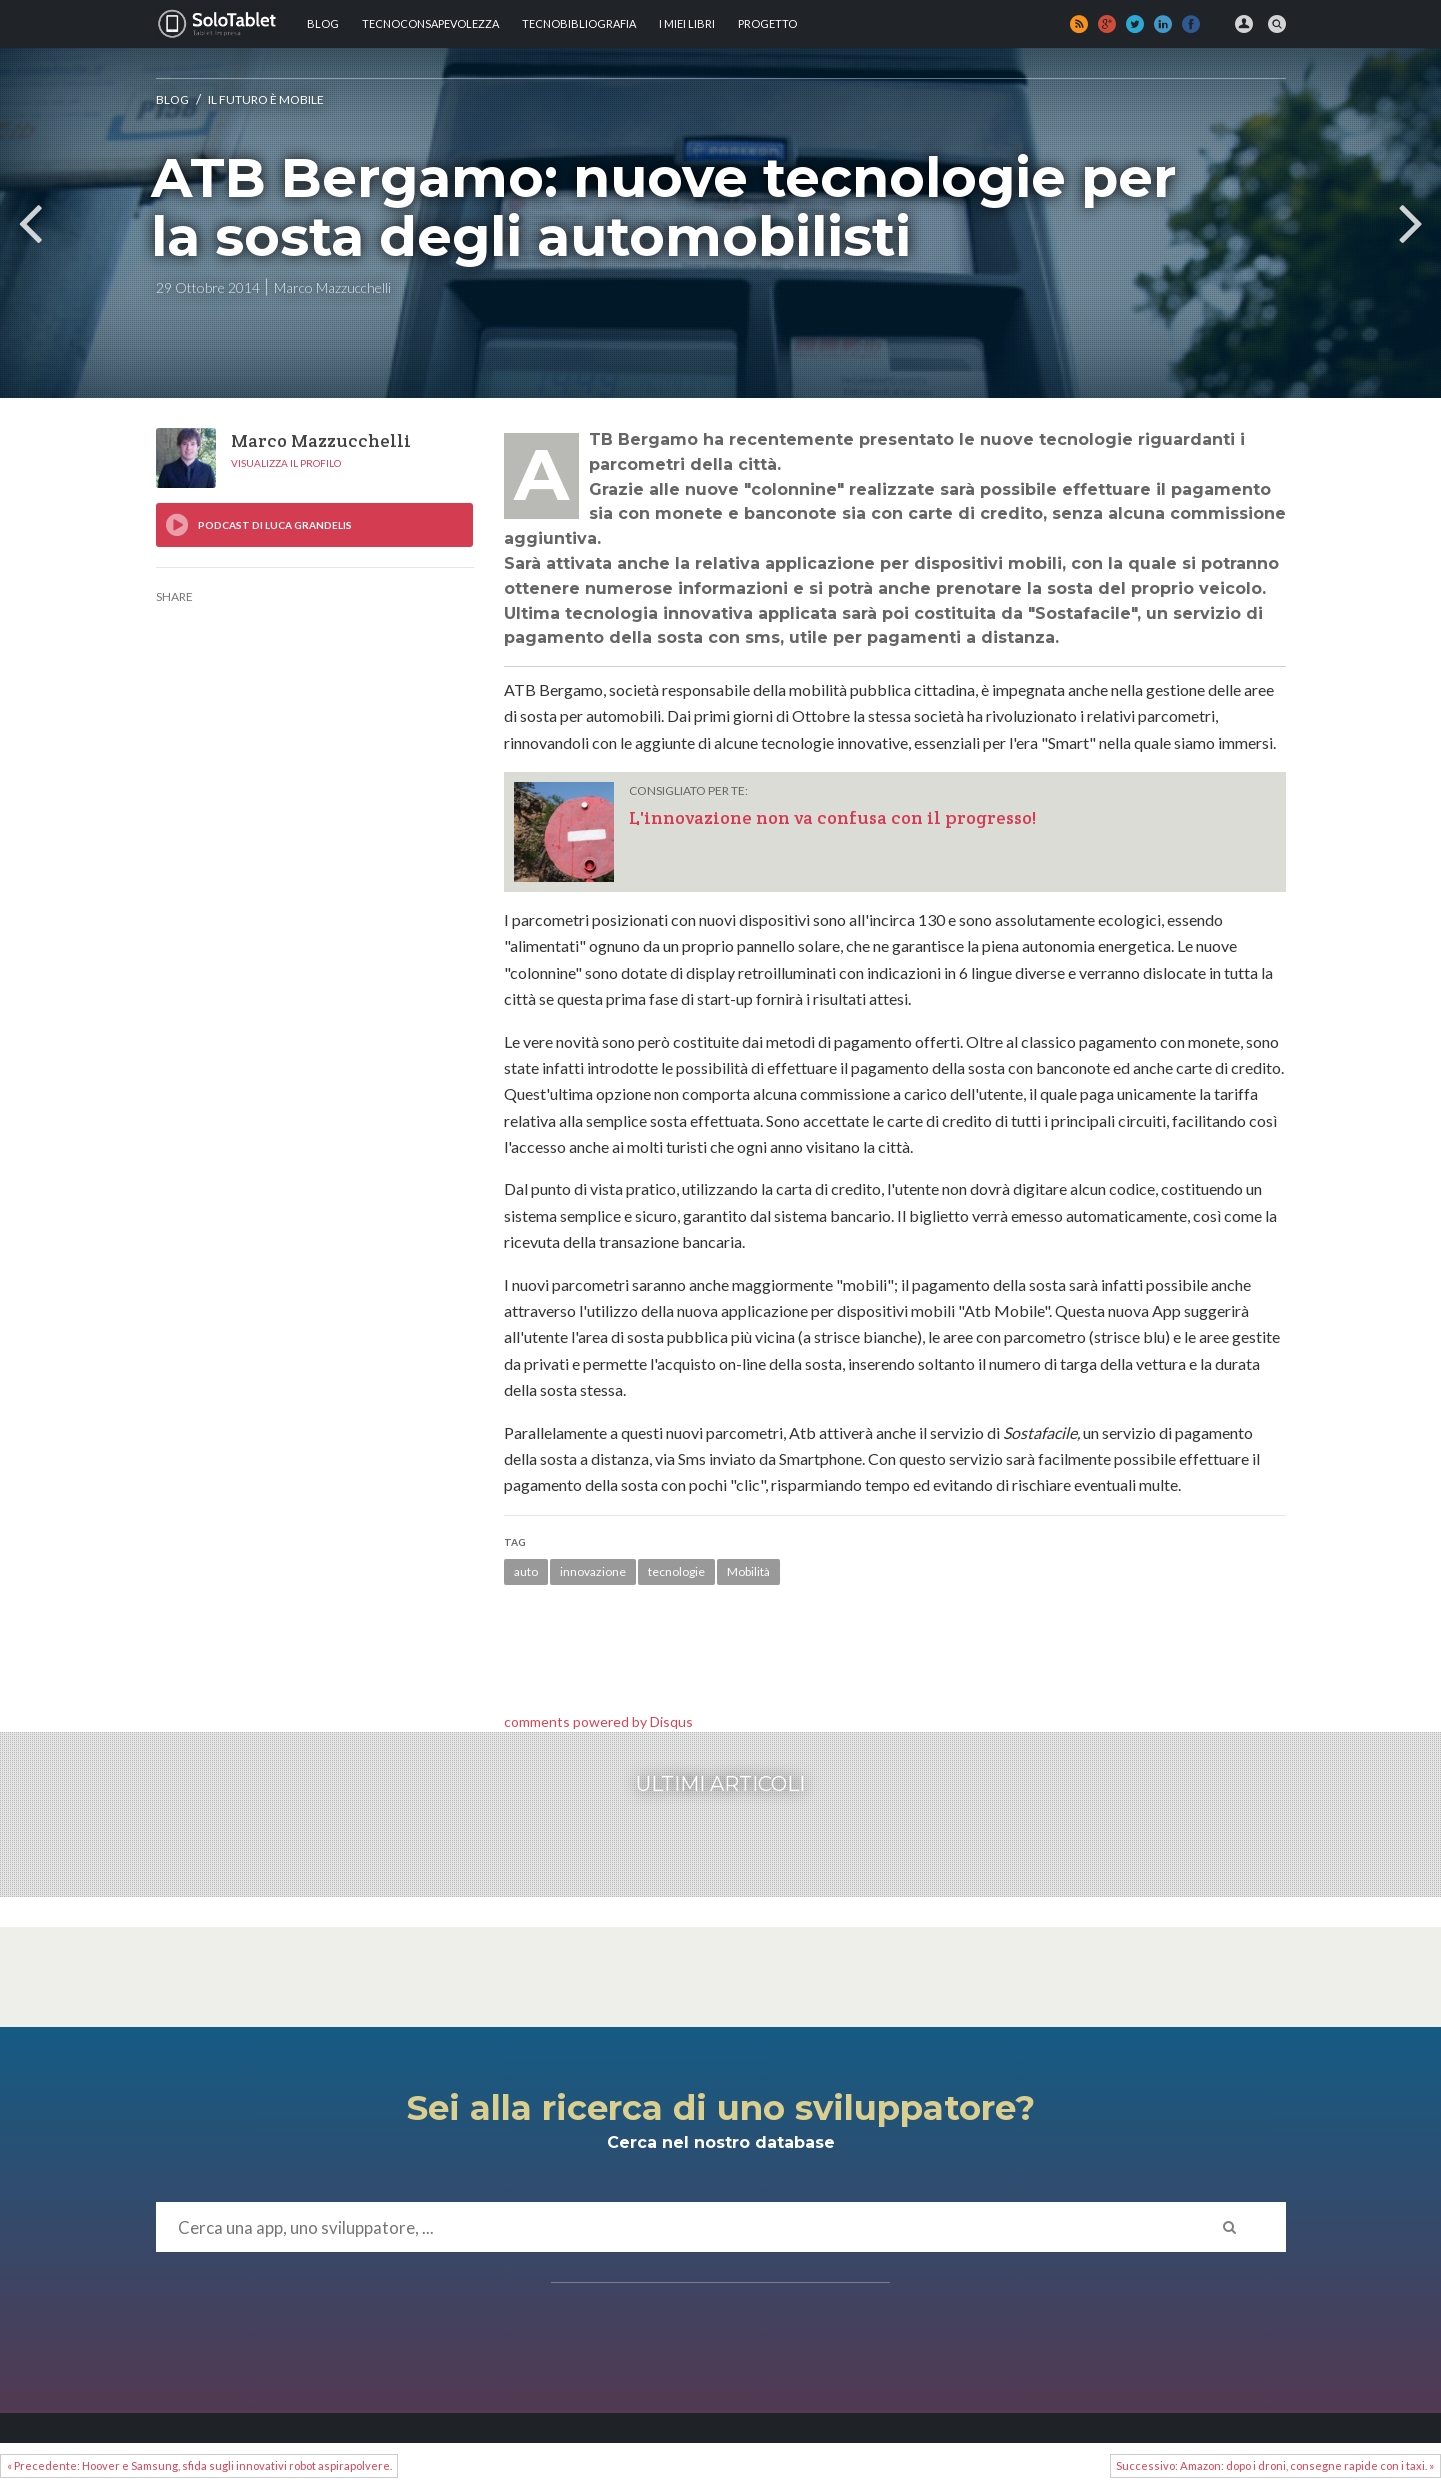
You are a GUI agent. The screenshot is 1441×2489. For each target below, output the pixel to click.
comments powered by (598, 1721)
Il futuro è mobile (266, 99)
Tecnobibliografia (579, 23)
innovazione (593, 1571)
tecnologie (676, 1571)
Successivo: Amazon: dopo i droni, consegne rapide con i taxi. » (1275, 2465)
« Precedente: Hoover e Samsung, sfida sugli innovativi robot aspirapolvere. (199, 2465)
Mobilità (748, 1571)
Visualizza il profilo (286, 463)
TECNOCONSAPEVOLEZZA (430, 23)
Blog (323, 23)
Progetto (767, 23)
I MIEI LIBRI (687, 23)
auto (526, 1571)
